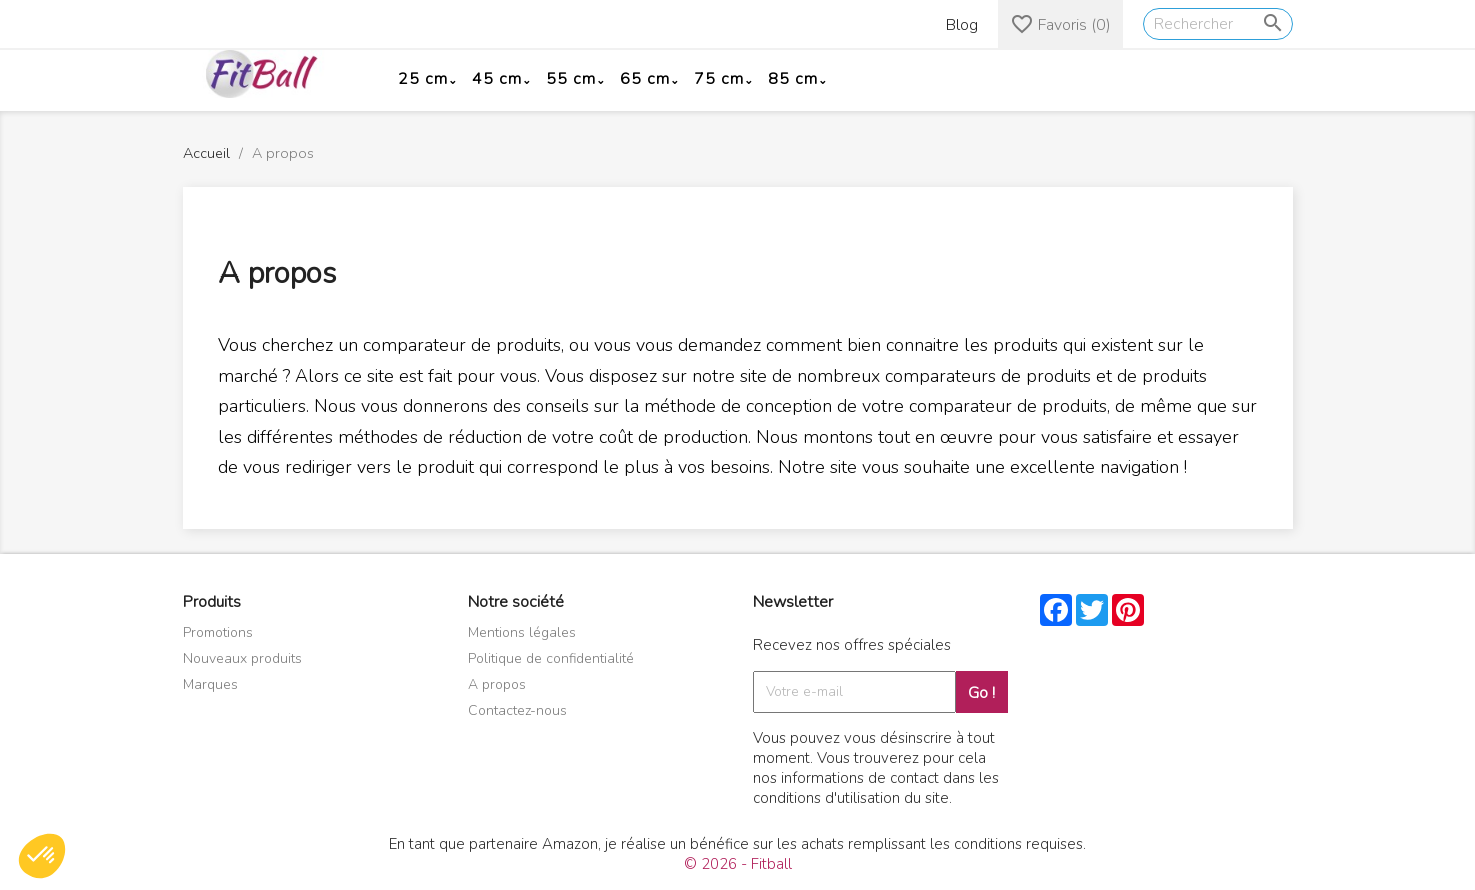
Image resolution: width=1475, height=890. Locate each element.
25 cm (423, 79)
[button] (42, 856)
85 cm (793, 79)
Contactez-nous (517, 710)
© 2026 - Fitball (738, 864)
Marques (210, 684)
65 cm (645, 79)
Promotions (218, 632)
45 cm (497, 79)
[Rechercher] (1218, 24)
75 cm (719, 79)
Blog (962, 25)
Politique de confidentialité (551, 658)
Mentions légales (522, 632)
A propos (497, 684)
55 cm (571, 79)
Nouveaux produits (242, 658)
